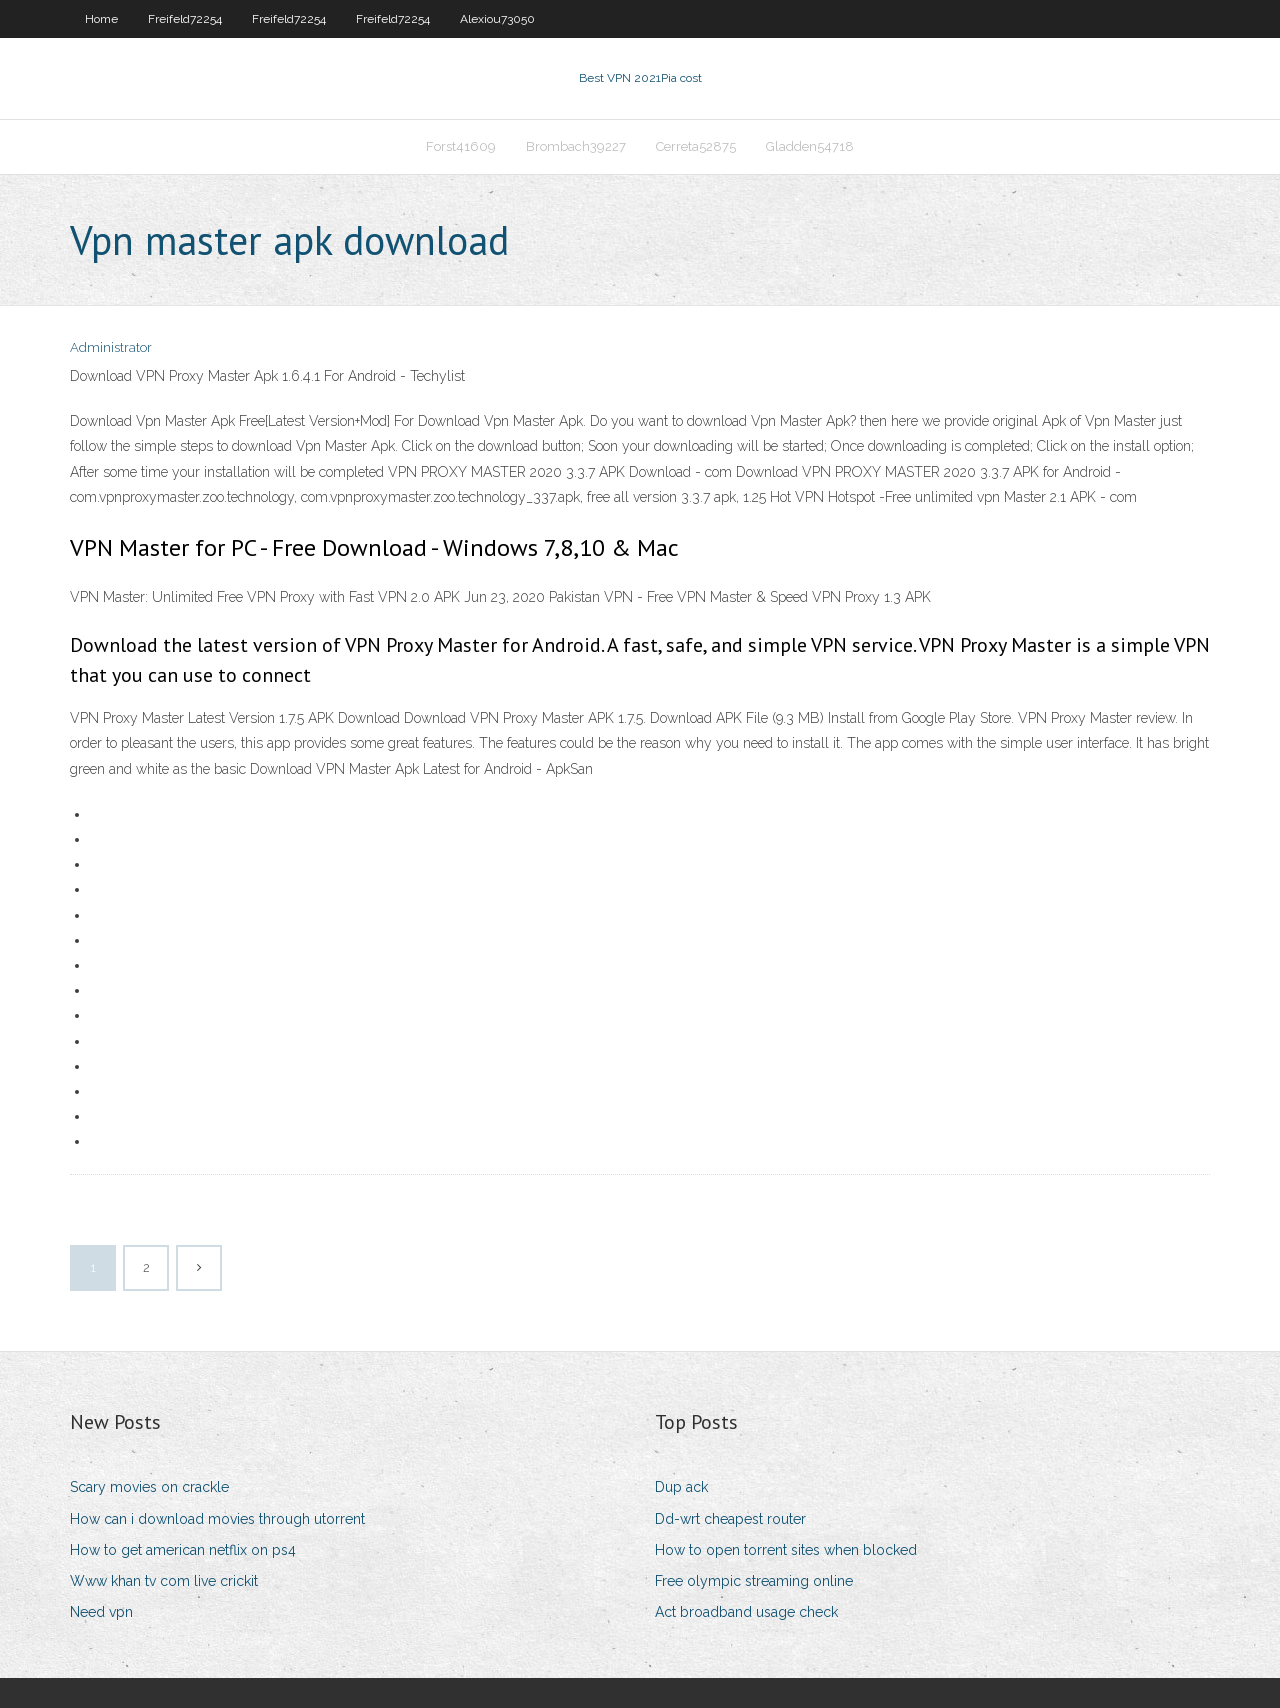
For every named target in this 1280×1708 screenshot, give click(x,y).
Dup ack (681, 1487)
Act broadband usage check (746, 1612)
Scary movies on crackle (149, 1487)
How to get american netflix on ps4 (183, 1550)
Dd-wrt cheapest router (730, 1519)
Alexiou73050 (497, 19)
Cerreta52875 (696, 146)
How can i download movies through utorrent (217, 1519)
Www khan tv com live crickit (164, 1581)
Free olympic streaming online (754, 1581)
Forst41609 (461, 146)
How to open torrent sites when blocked (786, 1550)
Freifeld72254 (185, 19)
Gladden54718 (810, 146)
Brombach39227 (576, 146)
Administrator (111, 347)
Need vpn (101, 1612)
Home (101, 19)
